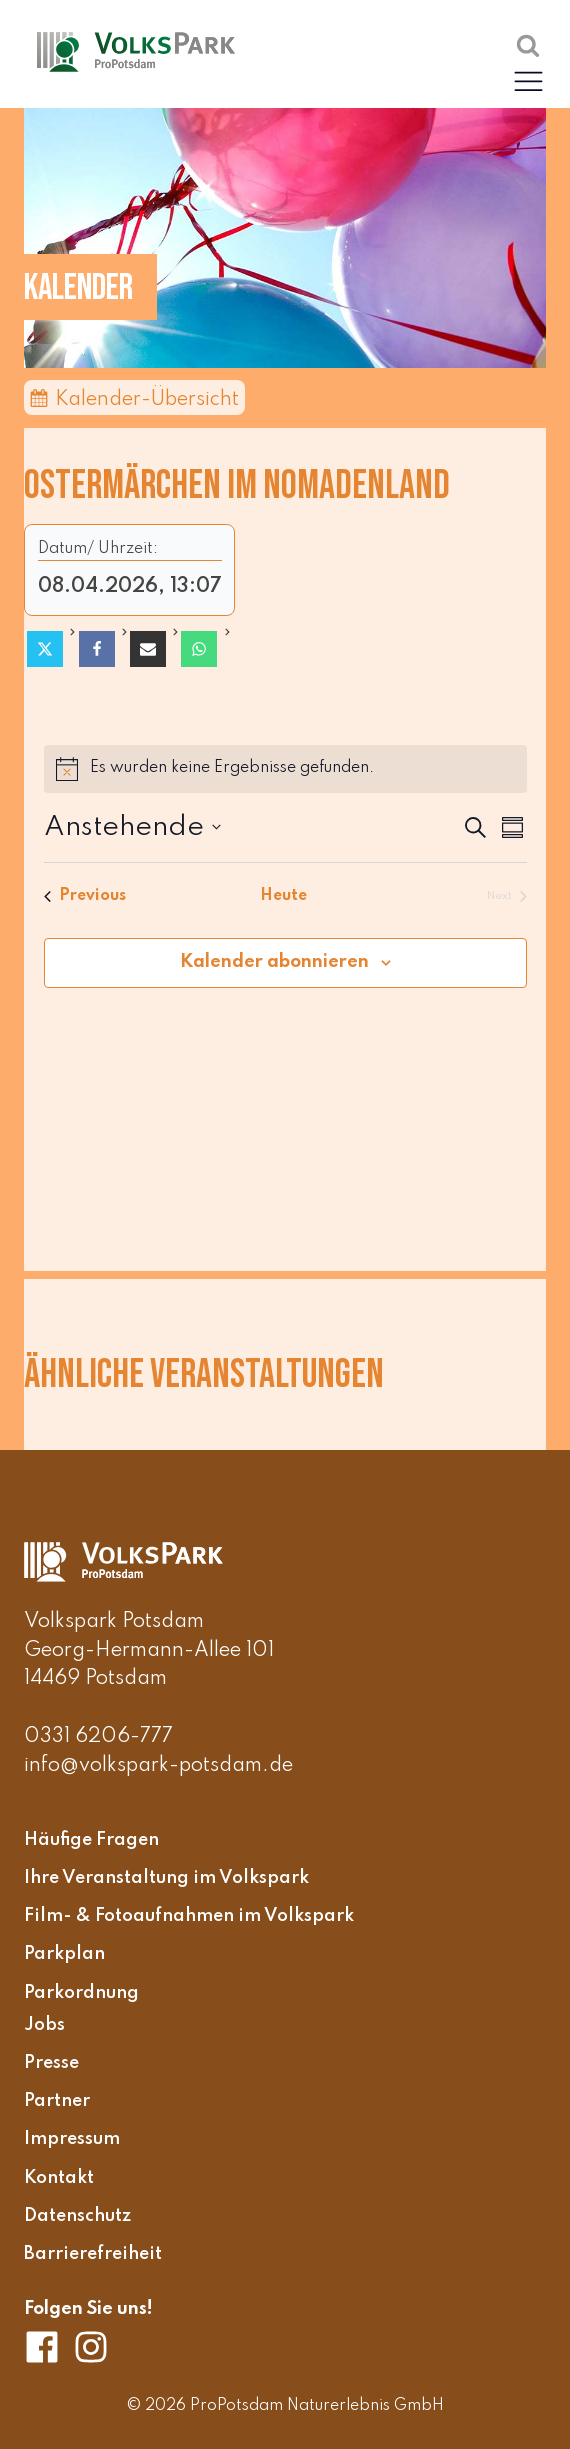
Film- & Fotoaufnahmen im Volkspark (189, 1916)
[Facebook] (97, 649)
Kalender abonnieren (274, 962)
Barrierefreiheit (93, 2254)
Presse (51, 2063)
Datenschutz (77, 2216)
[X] (45, 649)
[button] (528, 80)
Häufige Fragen (91, 1840)
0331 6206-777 (98, 1737)
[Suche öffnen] (528, 45)
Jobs (44, 2025)
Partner (57, 2101)
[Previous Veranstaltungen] (85, 896)
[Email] (148, 649)
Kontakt (59, 2178)
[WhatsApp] (199, 649)
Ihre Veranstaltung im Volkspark (166, 1878)
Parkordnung (81, 1993)
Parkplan (64, 1955)
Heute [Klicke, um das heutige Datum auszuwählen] (285, 896)
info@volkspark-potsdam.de (158, 1766)
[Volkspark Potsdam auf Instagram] (91, 2347)
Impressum (72, 2140)
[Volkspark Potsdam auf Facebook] (48, 2347)
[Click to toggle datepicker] (132, 828)
